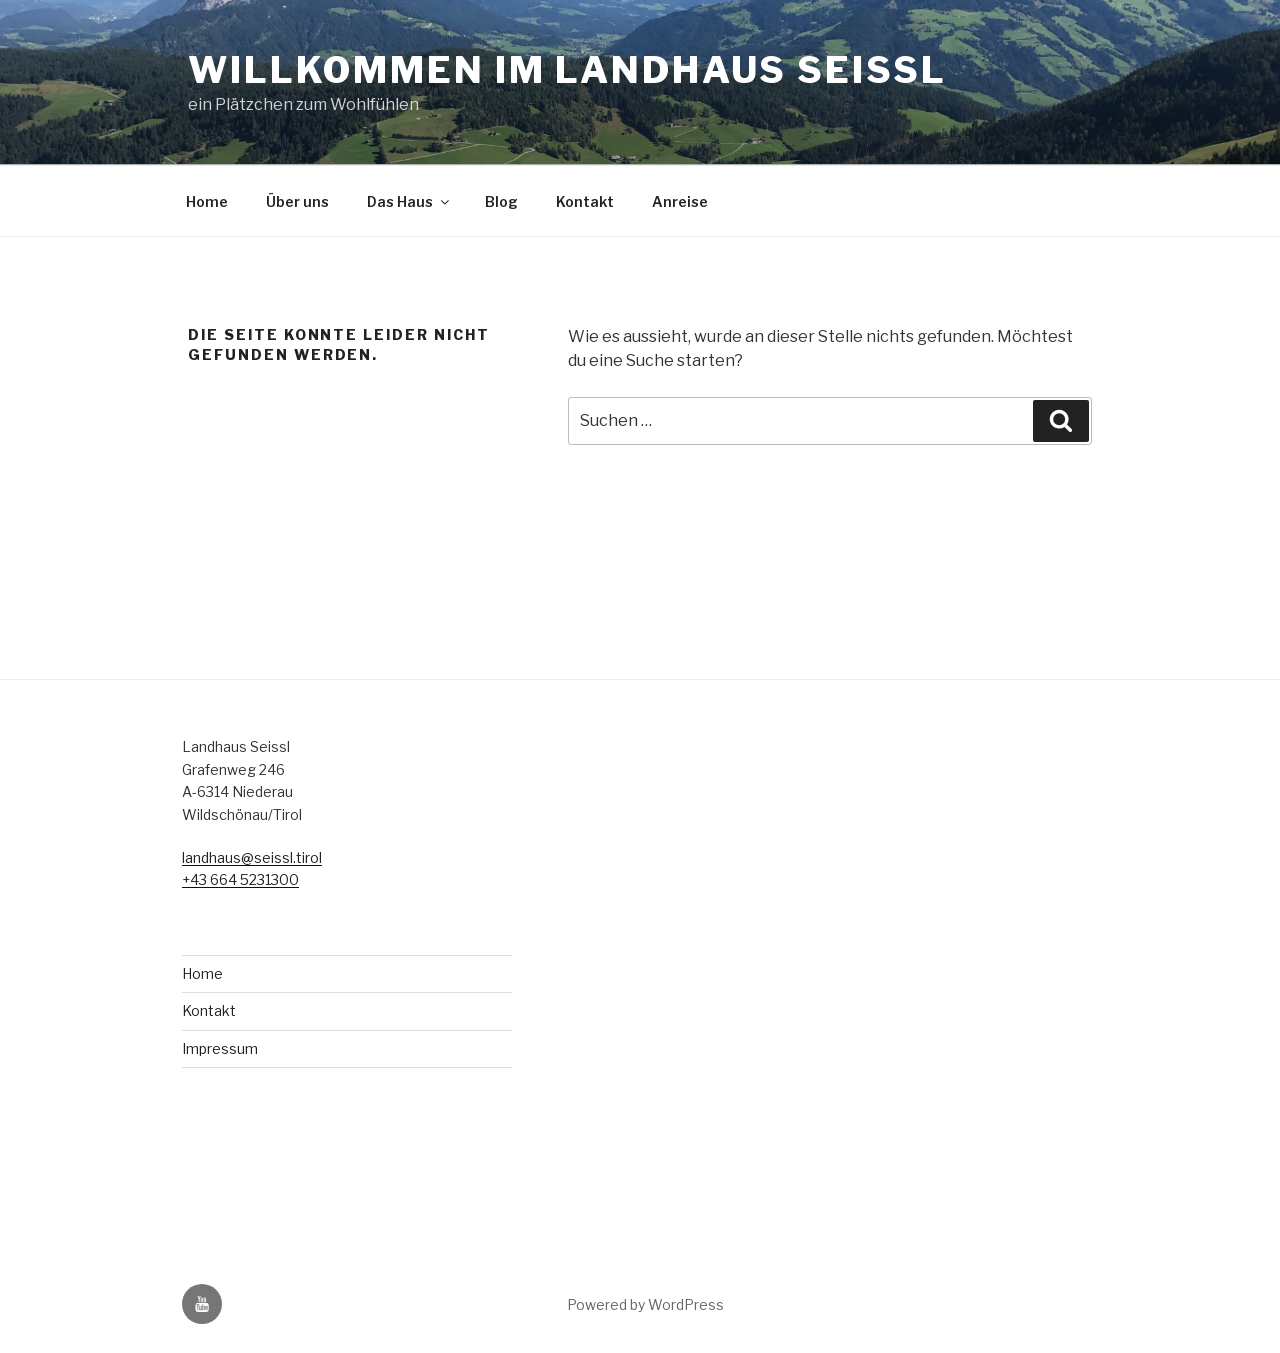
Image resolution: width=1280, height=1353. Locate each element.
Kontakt (585, 201)
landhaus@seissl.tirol (252, 857)
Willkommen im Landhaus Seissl (567, 70)
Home (207, 201)
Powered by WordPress (645, 1304)
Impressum (220, 1048)
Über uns (297, 201)
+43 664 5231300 (240, 879)
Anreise (680, 201)
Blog (501, 201)
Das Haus (409, 201)
